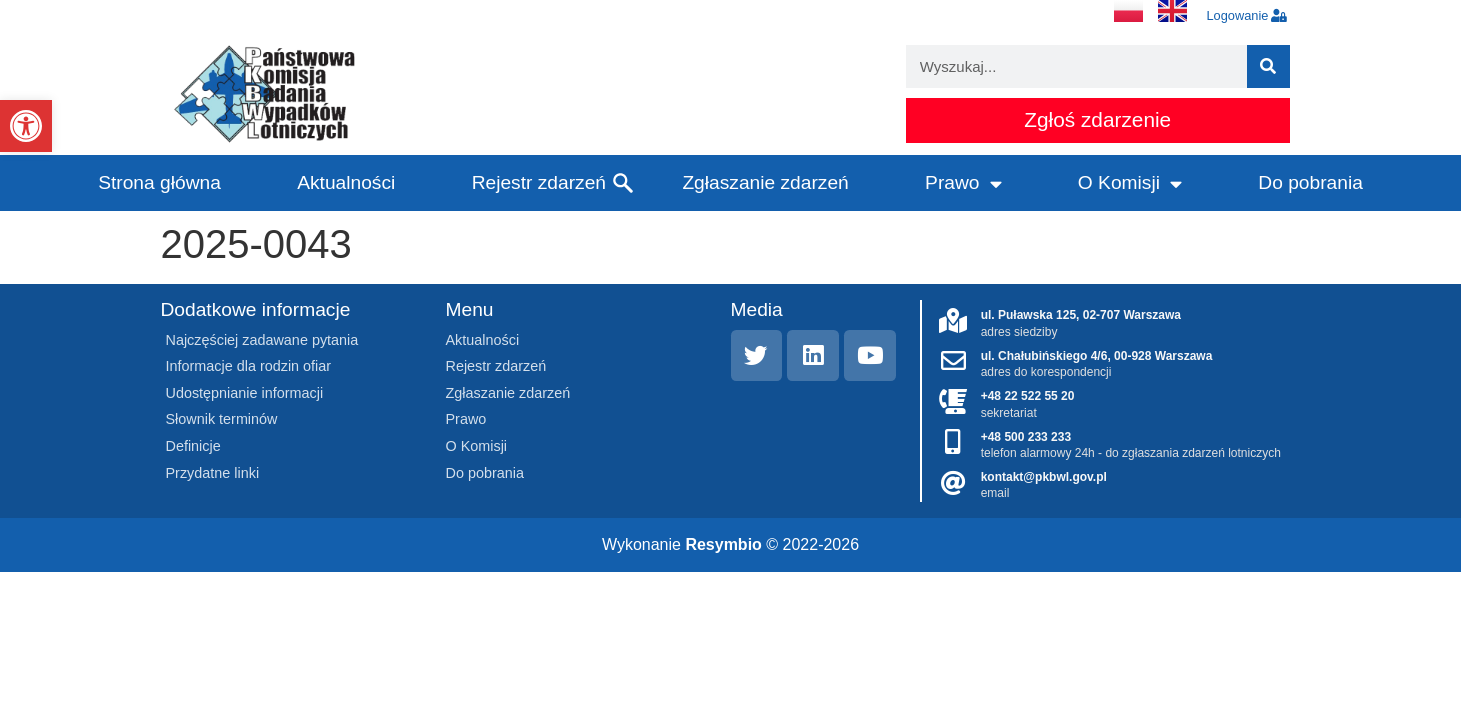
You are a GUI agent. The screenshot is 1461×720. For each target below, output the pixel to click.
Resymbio (723, 544)
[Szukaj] (1268, 66)
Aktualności (346, 182)
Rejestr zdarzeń (539, 182)
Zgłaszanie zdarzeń (765, 182)
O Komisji (1130, 183)
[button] (26, 126)
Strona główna (159, 182)
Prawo (963, 183)
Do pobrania (1310, 182)
